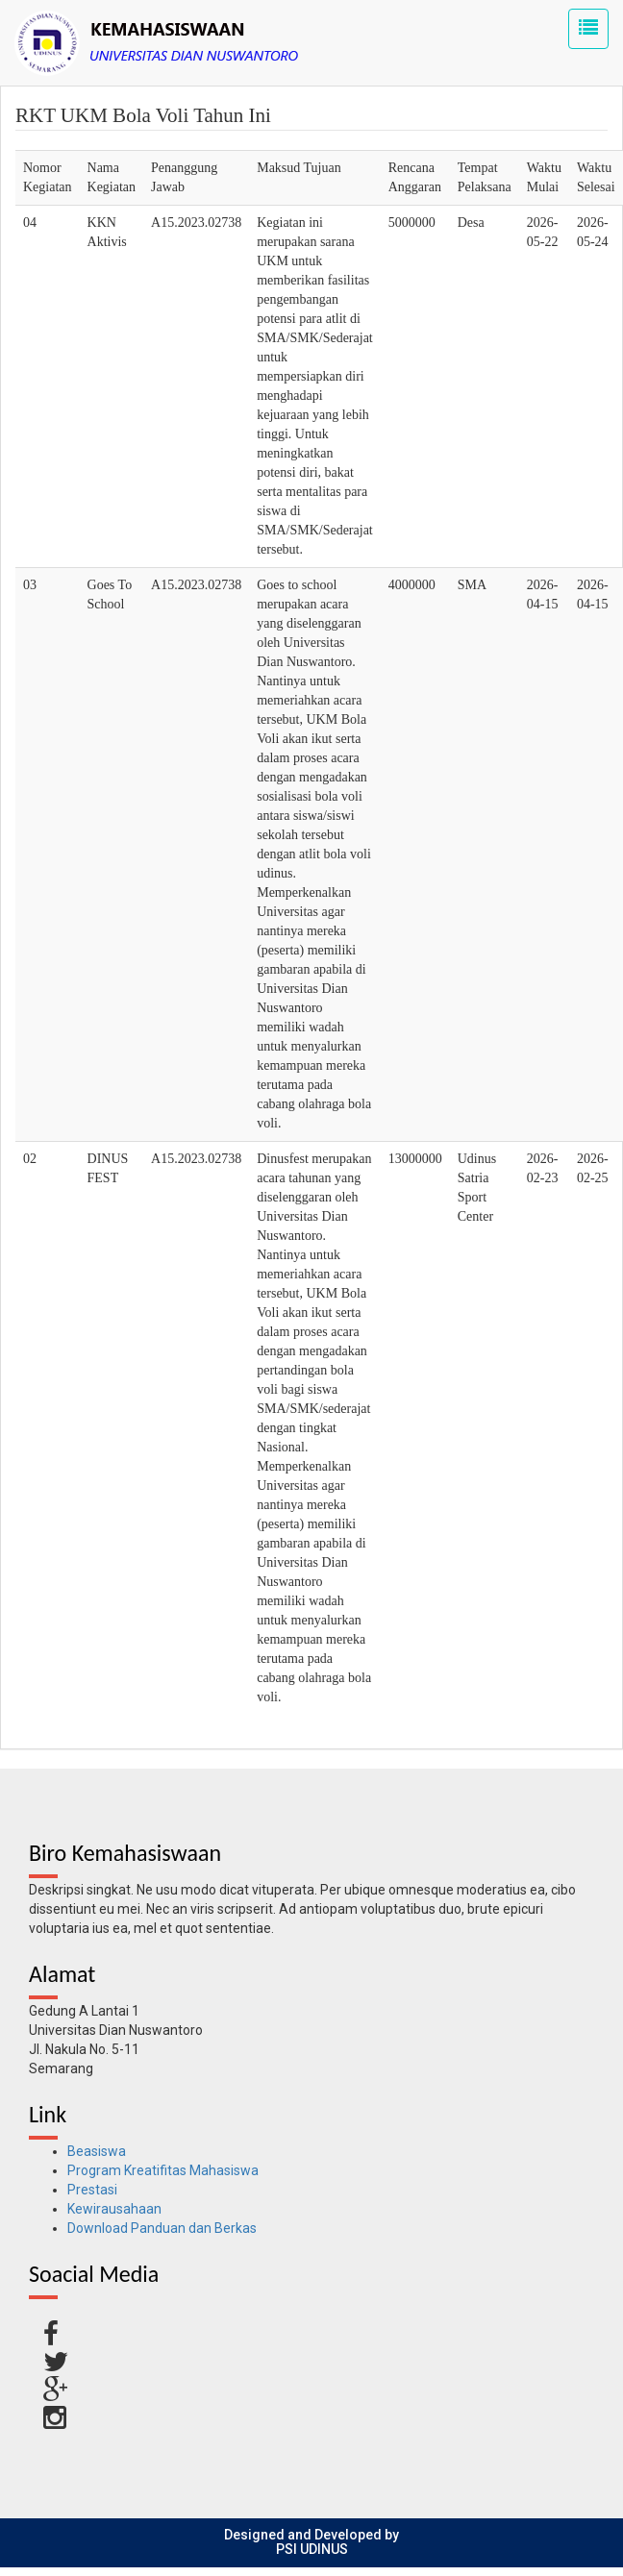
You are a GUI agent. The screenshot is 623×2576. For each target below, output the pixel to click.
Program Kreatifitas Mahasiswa (163, 2170)
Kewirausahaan (114, 2209)
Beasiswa (96, 2151)
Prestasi (92, 2189)
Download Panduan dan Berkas (162, 2228)
